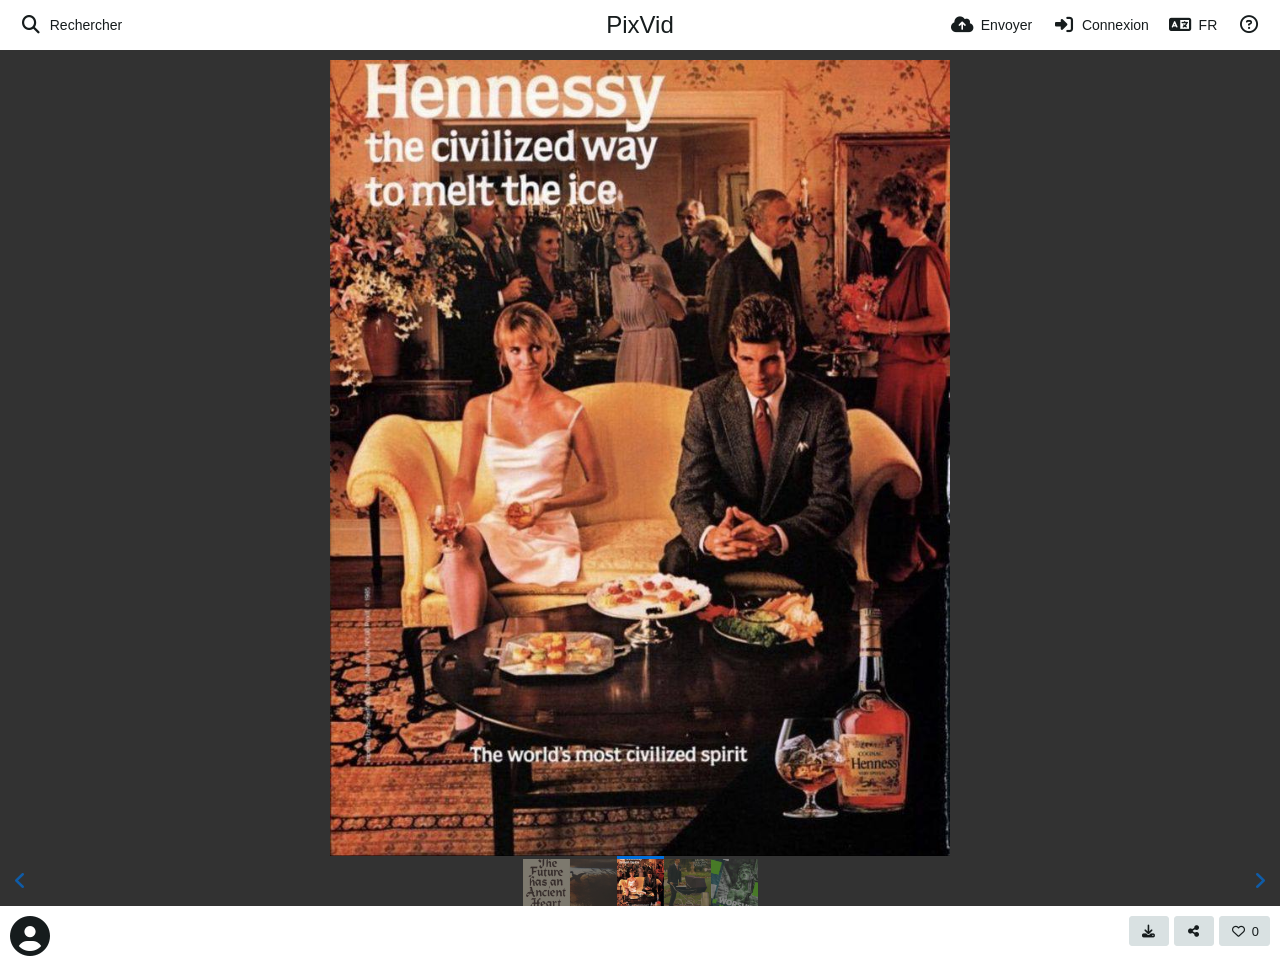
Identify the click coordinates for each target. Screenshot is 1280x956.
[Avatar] (30, 936)
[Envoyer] (991, 25)
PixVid (640, 24)
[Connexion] (1100, 25)
